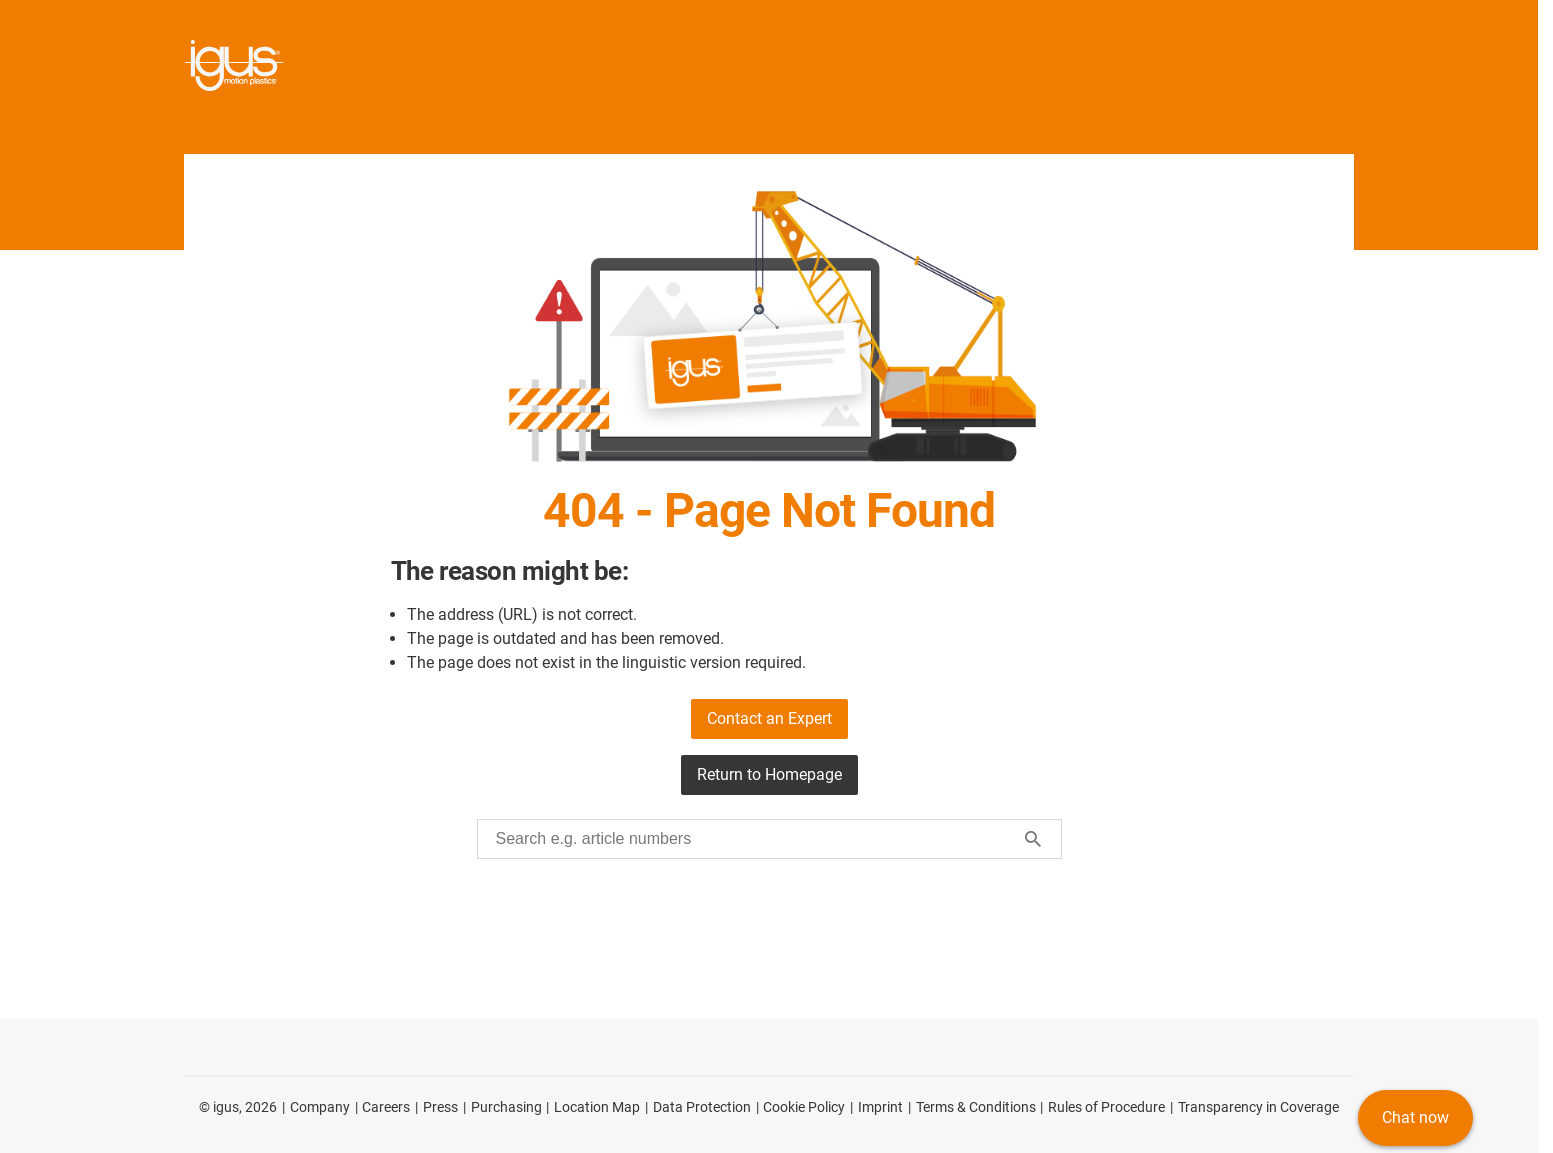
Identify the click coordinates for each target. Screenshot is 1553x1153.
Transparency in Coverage (1258, 1107)
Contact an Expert (769, 718)
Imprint (880, 1107)
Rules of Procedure (1106, 1107)
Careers (386, 1107)
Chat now (1415, 1117)
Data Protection (702, 1107)
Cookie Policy (804, 1107)
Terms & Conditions (976, 1107)
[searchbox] (753, 839)
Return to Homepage (769, 774)
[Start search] (1033, 839)
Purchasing (506, 1107)
